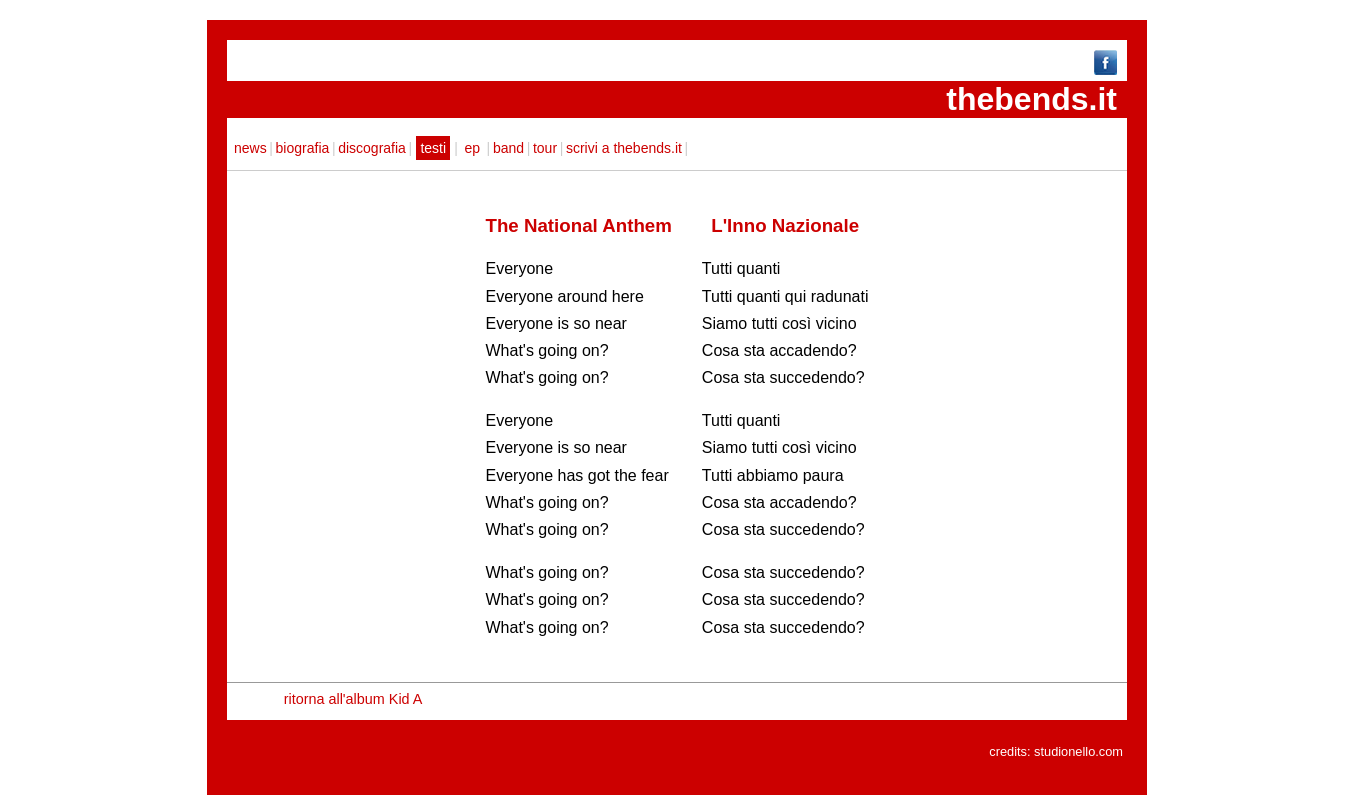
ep (473, 148)
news (250, 148)
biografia (303, 148)
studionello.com (1078, 751)
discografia (372, 148)
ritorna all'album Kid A (353, 699)
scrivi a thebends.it (624, 148)
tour (545, 148)
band (508, 148)
